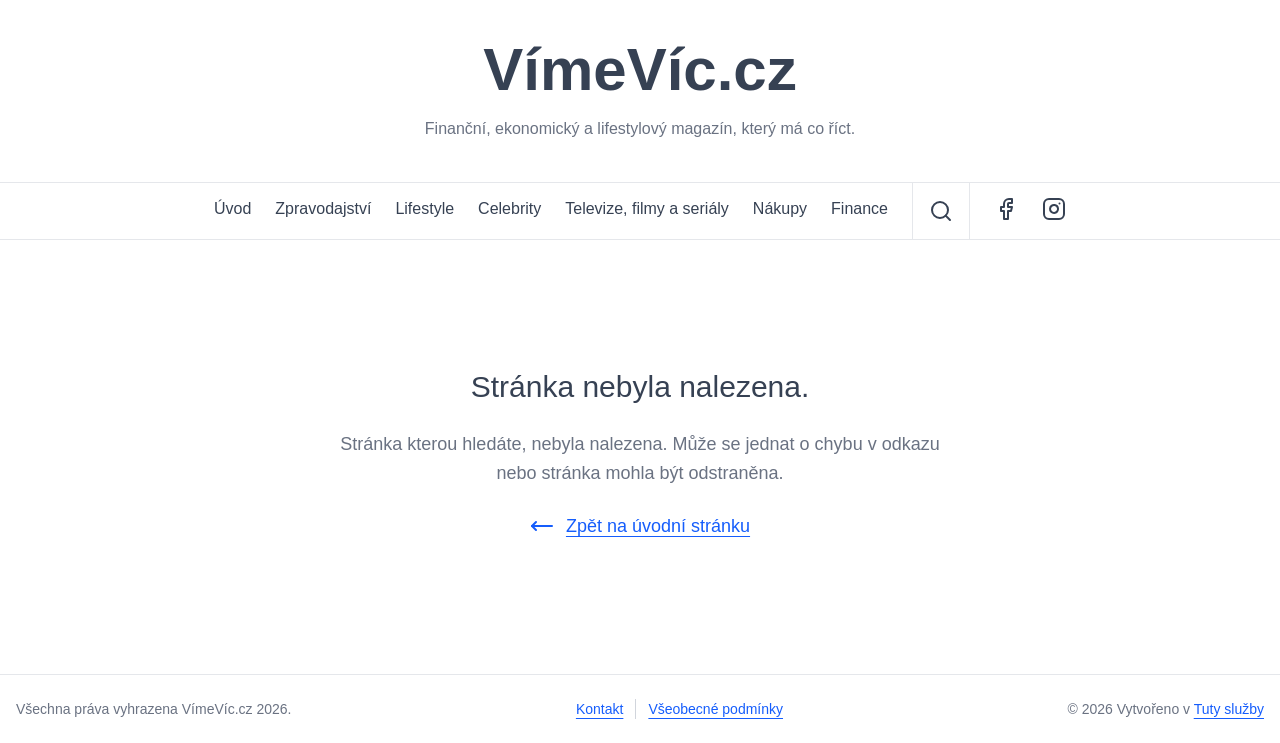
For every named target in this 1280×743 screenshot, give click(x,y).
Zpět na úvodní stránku (640, 526)
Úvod (232, 208)
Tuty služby (1229, 709)
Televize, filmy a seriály (647, 208)
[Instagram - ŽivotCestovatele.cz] (1054, 211)
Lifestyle (424, 208)
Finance (859, 208)
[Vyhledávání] (941, 211)
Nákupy (780, 208)
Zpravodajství (323, 208)
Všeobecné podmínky (715, 709)
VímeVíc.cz (640, 70)
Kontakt (599, 709)
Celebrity (509, 208)
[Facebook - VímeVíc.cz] (1006, 211)
